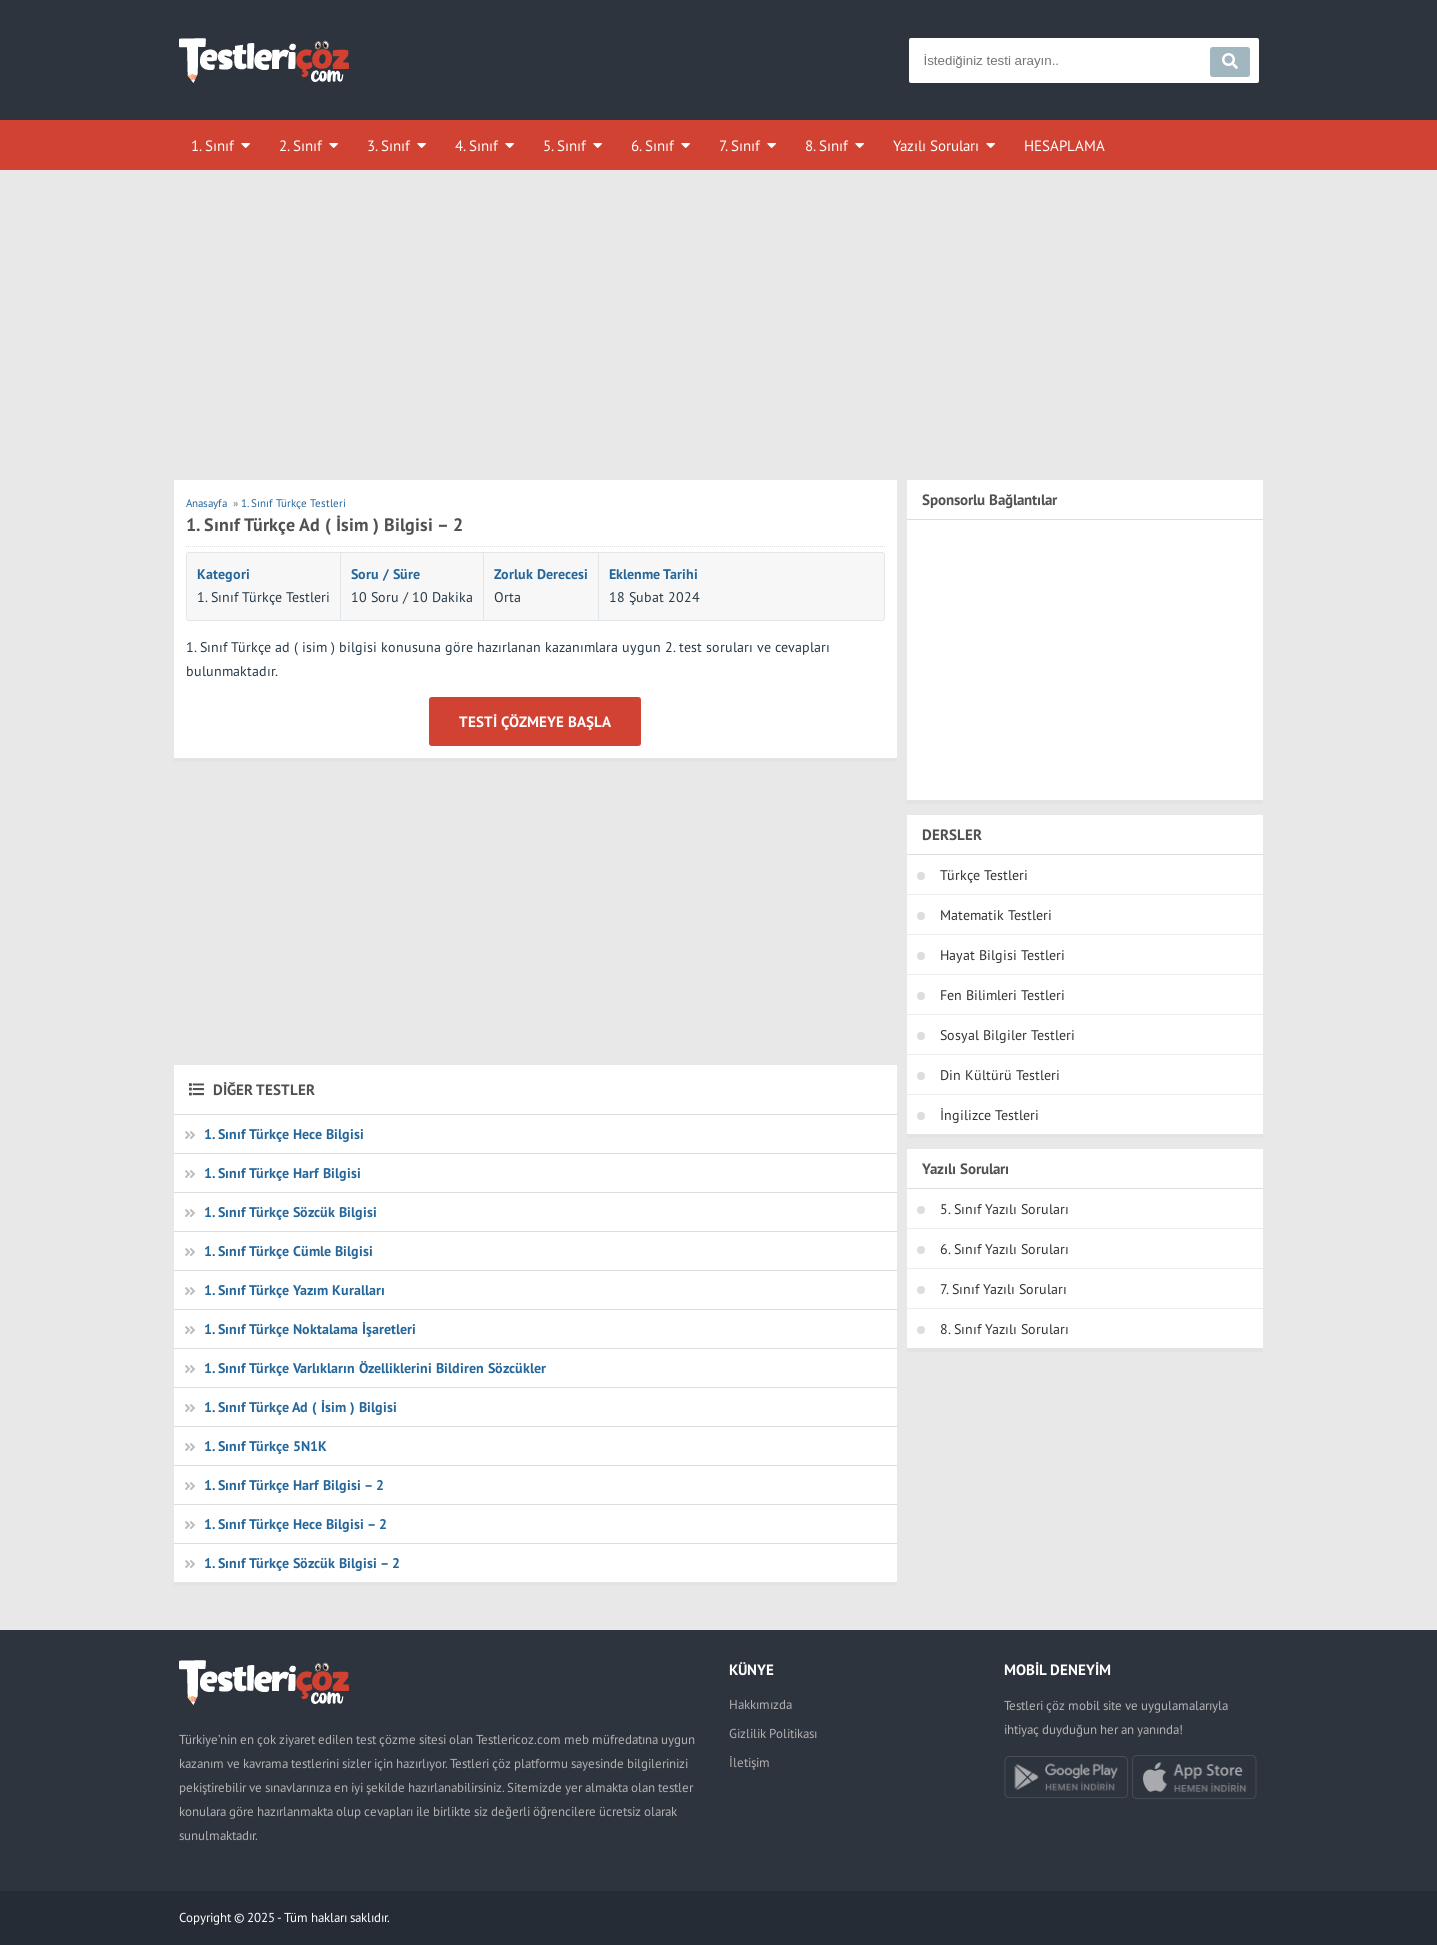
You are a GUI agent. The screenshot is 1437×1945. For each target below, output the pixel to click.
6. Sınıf (652, 145)
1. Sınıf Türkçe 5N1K (265, 1446)
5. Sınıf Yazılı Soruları (1004, 1209)
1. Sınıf (212, 145)
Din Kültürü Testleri (1000, 1075)
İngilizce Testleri (989, 1115)
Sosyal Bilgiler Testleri (1007, 1035)
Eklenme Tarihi (653, 574)
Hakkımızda (760, 1704)
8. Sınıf (826, 145)
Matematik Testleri (996, 915)
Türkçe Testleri (984, 875)
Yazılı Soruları (936, 145)
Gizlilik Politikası (773, 1733)
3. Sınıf (388, 145)
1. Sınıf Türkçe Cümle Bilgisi (288, 1251)
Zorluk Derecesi (541, 574)
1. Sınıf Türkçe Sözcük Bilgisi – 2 (302, 1563)
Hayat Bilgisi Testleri (1002, 955)
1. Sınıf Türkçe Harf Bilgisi (282, 1173)
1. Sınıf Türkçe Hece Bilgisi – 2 (295, 1524)
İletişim (749, 1762)
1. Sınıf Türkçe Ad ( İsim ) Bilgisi (300, 1407)
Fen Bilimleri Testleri (1002, 995)
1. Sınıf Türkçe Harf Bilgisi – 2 (294, 1485)
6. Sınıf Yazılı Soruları (1004, 1249)
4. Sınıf (476, 145)
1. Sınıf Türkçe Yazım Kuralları (294, 1290)
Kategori (223, 574)
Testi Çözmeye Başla (535, 721)
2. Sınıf (300, 145)
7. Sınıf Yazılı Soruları (1003, 1289)
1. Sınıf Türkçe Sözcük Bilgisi (290, 1212)
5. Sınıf (564, 145)
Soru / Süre (385, 574)
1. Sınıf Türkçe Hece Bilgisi (284, 1134)
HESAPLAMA (1064, 145)
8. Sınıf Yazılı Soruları (1004, 1329)
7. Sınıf (739, 145)
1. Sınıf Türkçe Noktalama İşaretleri (310, 1329)
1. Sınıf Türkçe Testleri (263, 597)
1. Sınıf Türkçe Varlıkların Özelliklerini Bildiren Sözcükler (375, 1368)
